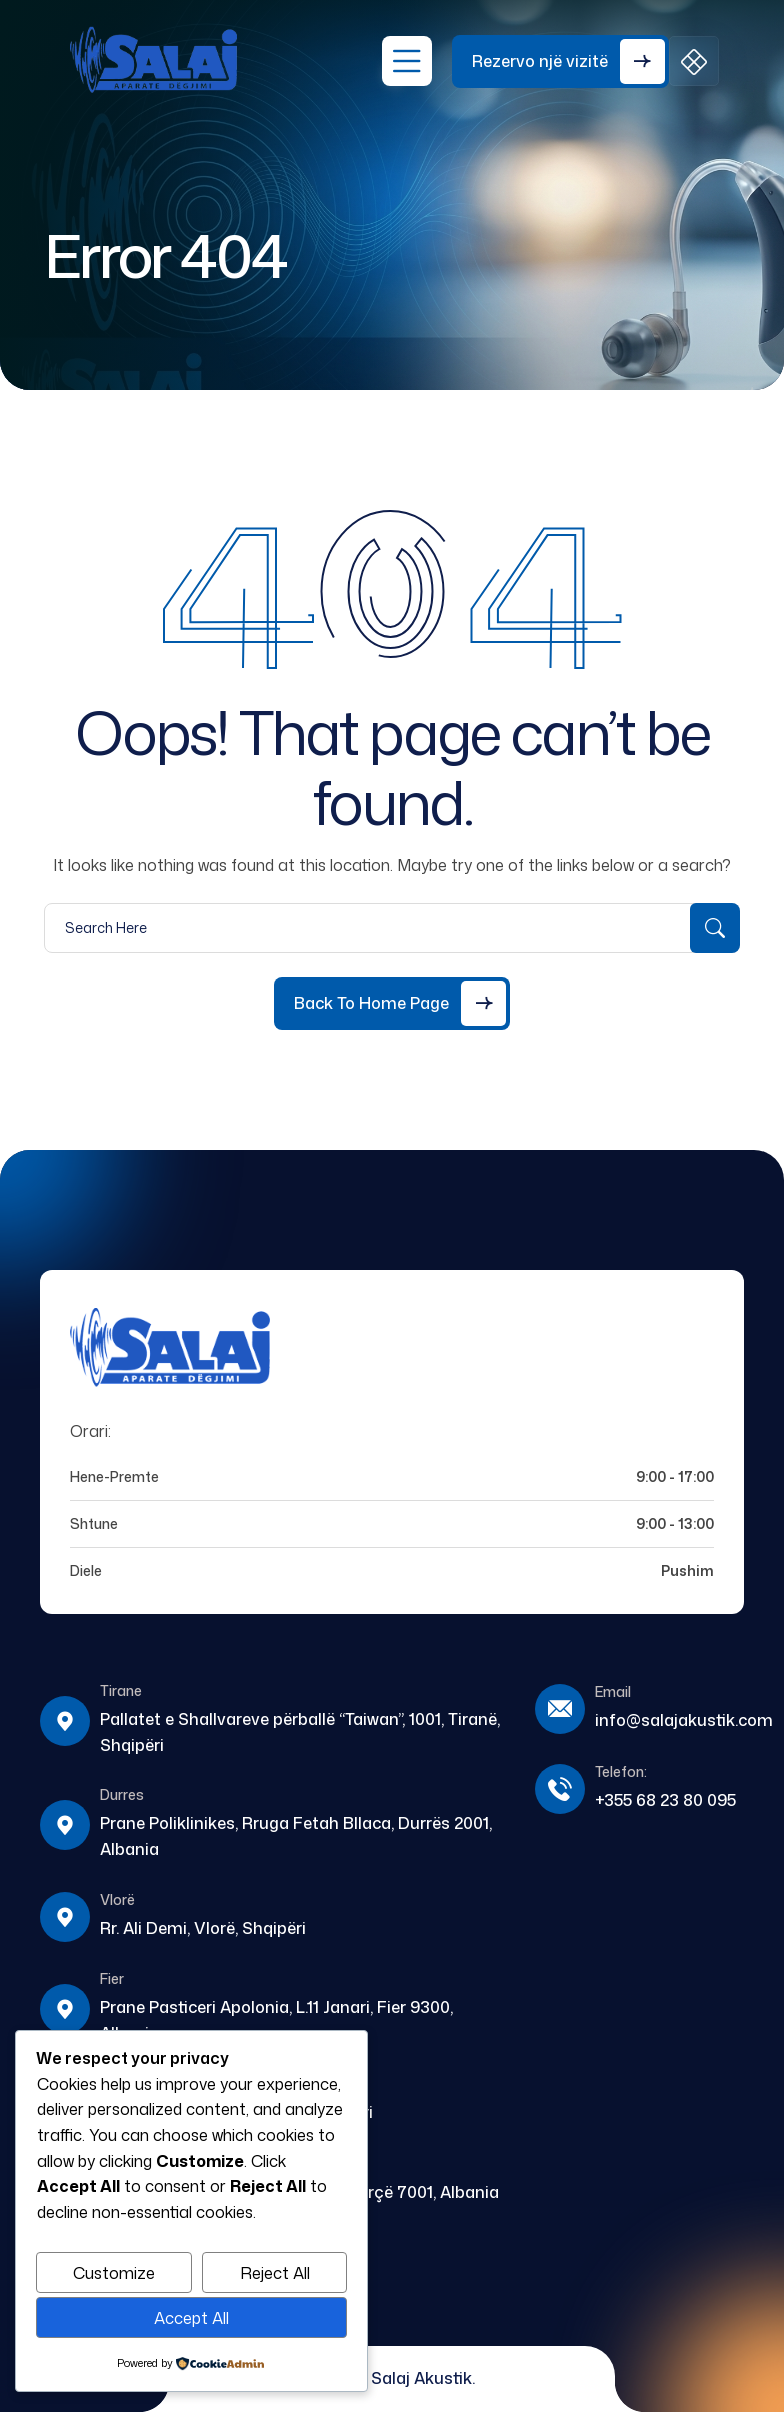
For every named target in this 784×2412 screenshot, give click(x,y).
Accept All (191, 2318)
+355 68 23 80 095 (665, 1800)
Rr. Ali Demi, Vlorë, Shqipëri (203, 1928)
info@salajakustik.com (684, 1720)
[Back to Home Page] (392, 1003)
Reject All (275, 2273)
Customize (114, 2273)
